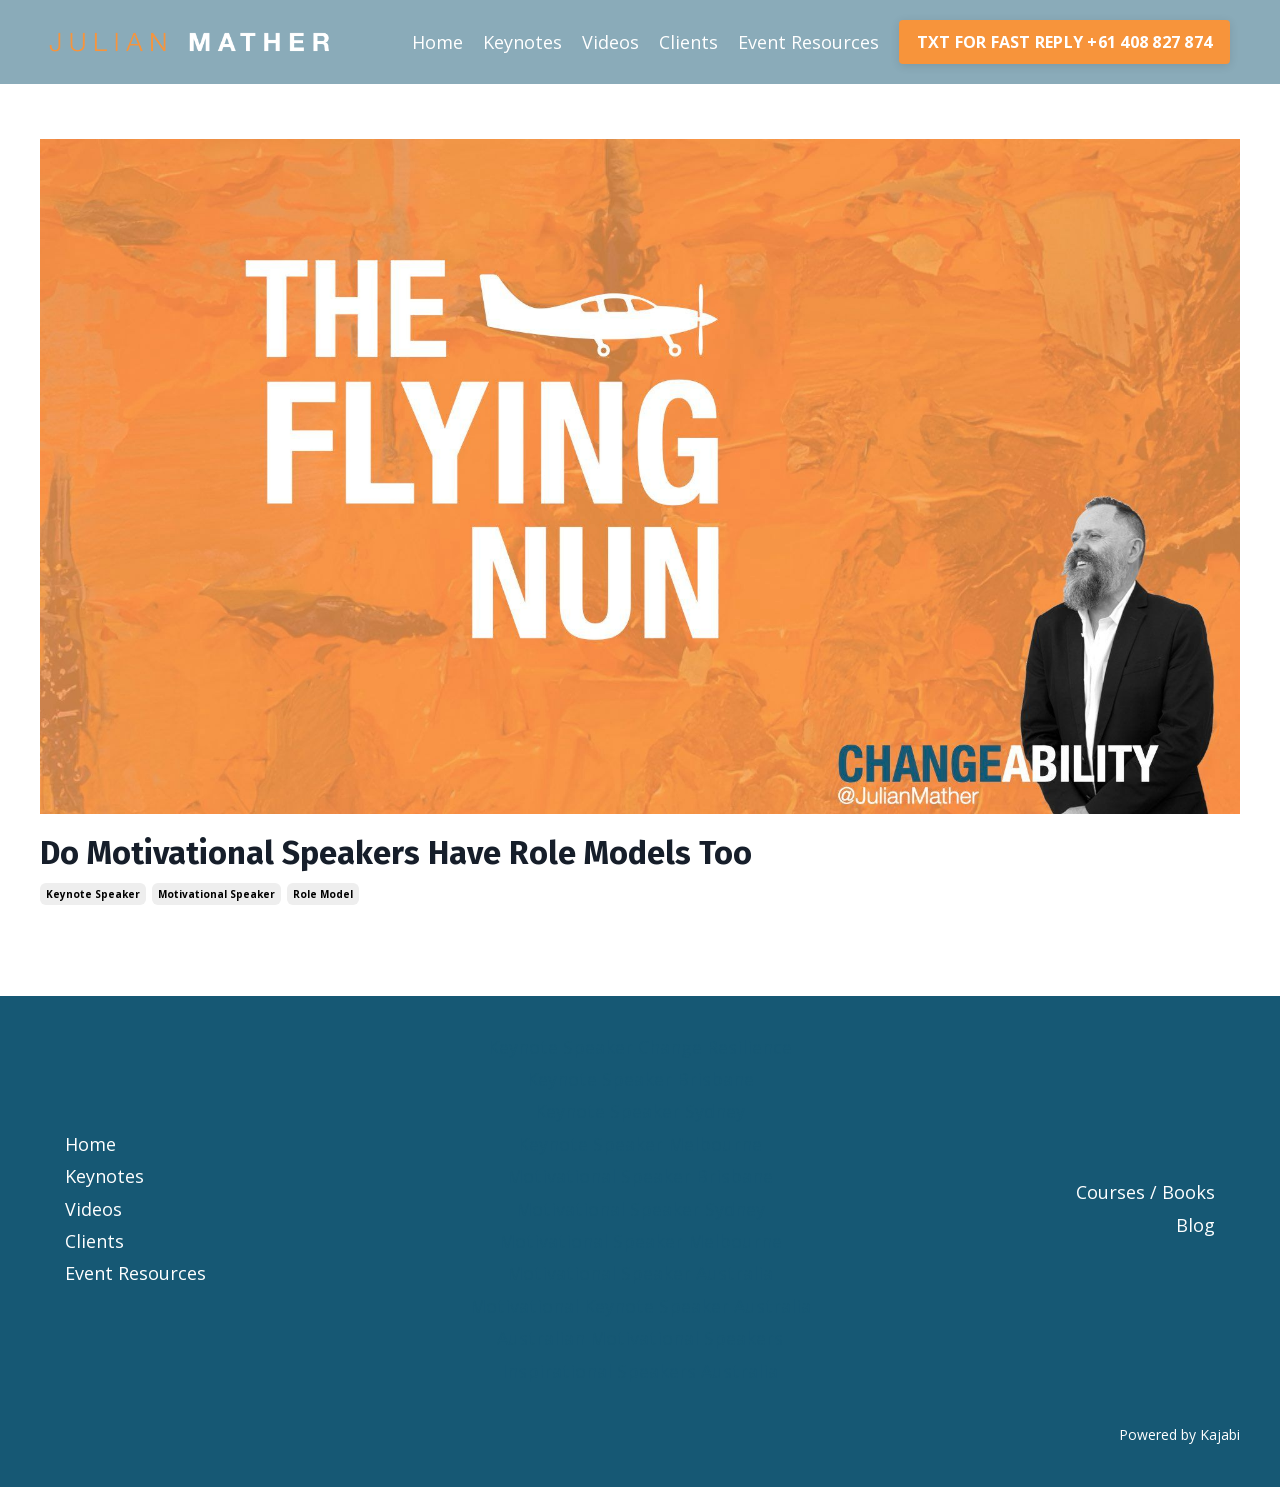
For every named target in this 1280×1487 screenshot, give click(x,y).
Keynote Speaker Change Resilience (640, 1047)
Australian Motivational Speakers (640, 1338)
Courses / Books (1145, 1192)
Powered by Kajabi (1179, 1434)
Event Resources (808, 42)
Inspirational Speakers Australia (640, 1371)
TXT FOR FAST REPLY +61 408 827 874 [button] (1065, 42)
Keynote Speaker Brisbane (640, 1079)
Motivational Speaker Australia (640, 1273)
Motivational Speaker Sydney (640, 1209)
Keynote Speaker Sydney (640, 1111)
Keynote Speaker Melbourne (640, 1144)
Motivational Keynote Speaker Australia (640, 1306)
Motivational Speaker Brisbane (640, 1176)
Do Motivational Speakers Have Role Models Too (396, 853)
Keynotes (522, 42)
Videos (610, 42)
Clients (688, 42)
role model (323, 894)
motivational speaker (216, 894)
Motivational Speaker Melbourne (640, 1241)
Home (437, 42)
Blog (1195, 1225)
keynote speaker (93, 894)
